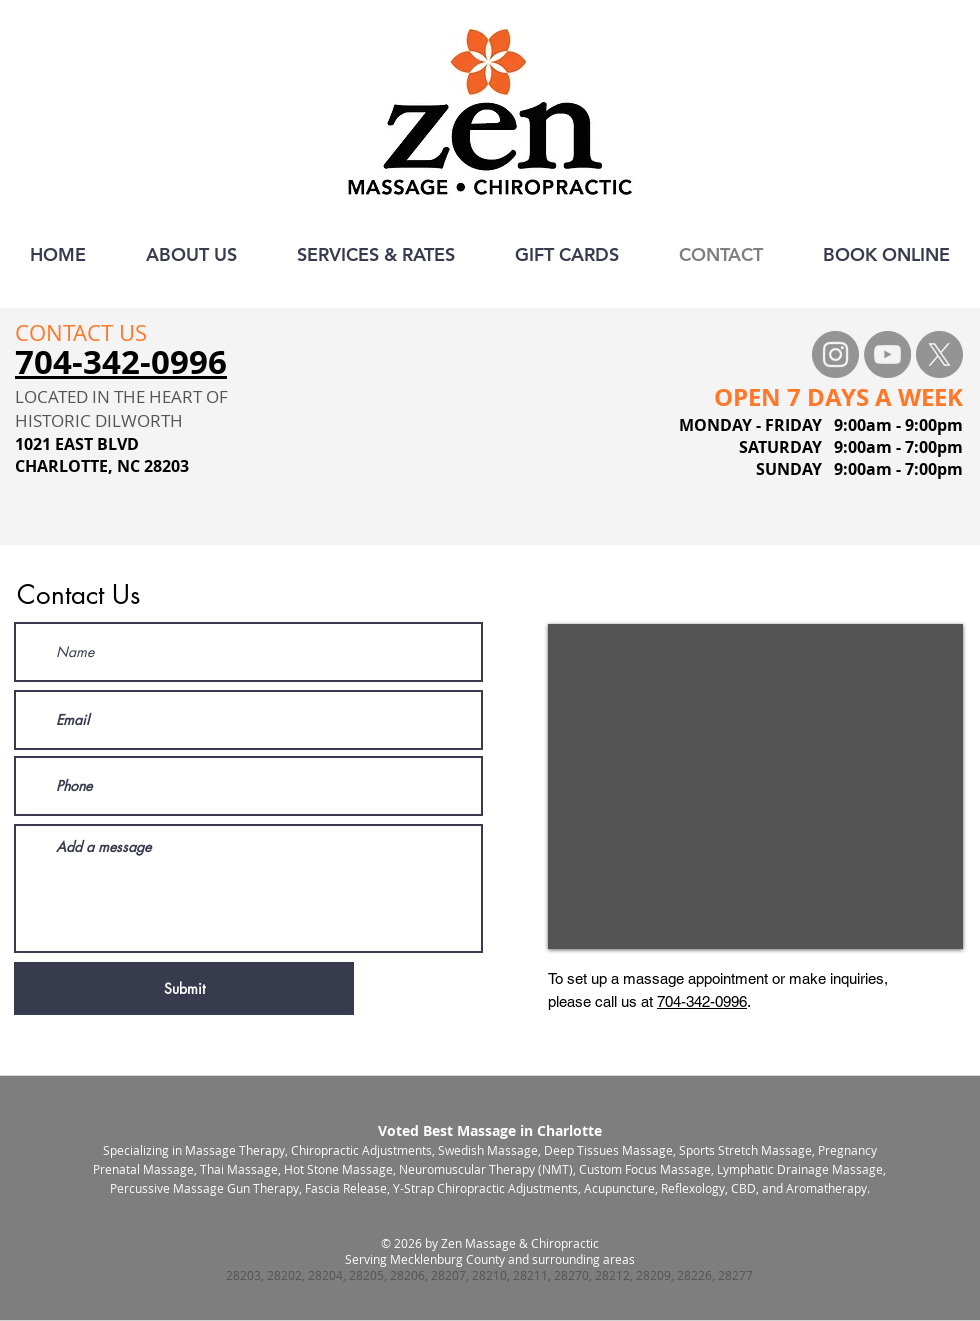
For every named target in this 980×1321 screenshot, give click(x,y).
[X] (939, 354)
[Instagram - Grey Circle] (835, 354)
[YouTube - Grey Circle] (887, 354)
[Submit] (184, 988)
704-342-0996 (702, 1001)
